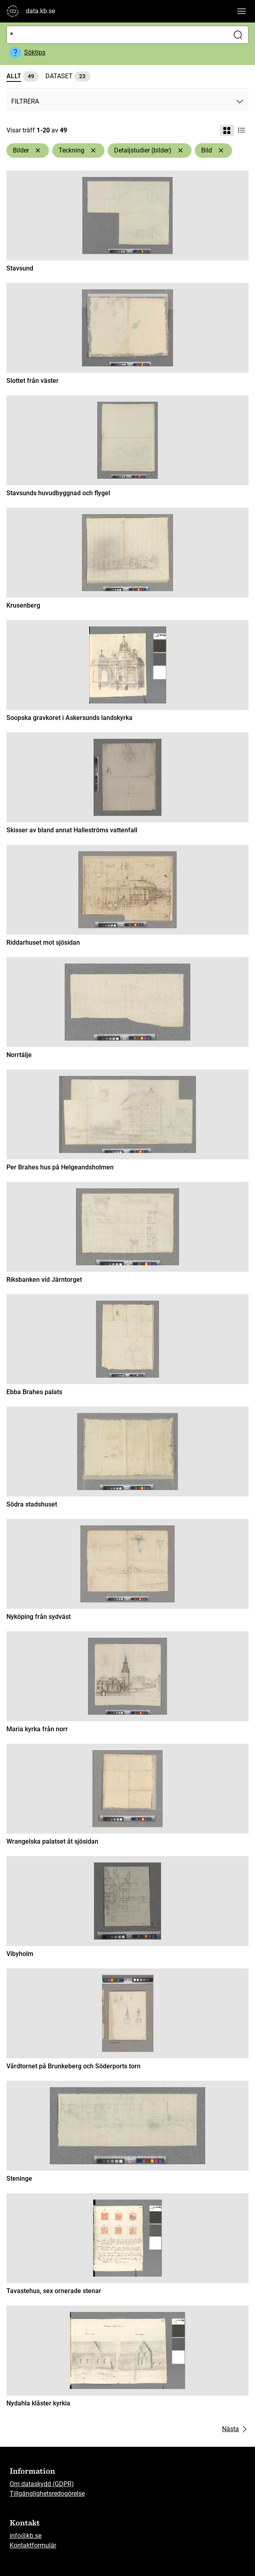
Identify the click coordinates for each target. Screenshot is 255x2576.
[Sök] (116, 34)
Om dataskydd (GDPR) (42, 2484)
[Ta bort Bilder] (38, 150)
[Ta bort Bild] (221, 150)
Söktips (34, 52)
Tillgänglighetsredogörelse (47, 2493)
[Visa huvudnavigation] (241, 11)
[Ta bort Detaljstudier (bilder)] (180, 150)
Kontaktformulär (33, 2545)
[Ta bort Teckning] (93, 150)
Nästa (235, 2429)
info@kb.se (25, 2535)
